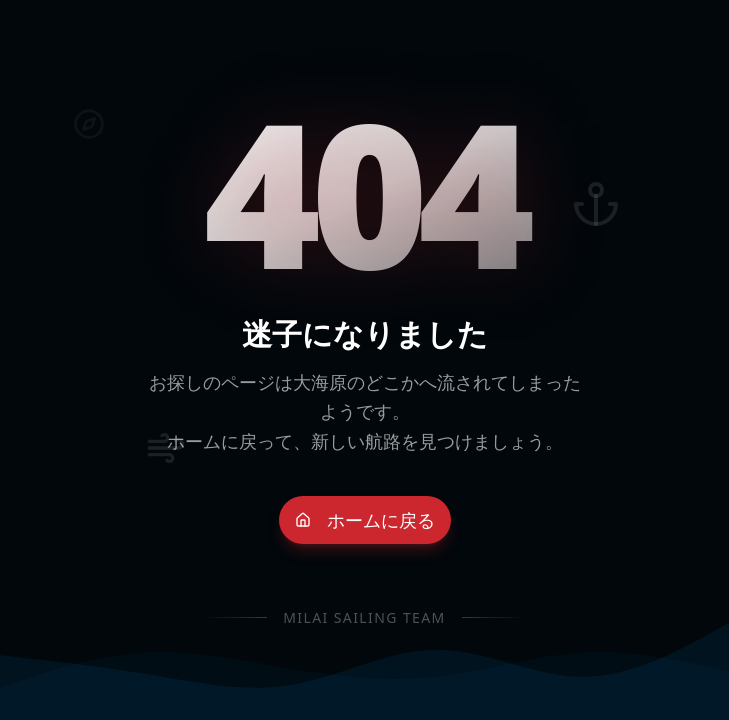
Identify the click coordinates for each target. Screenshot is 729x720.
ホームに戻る (365, 520)
